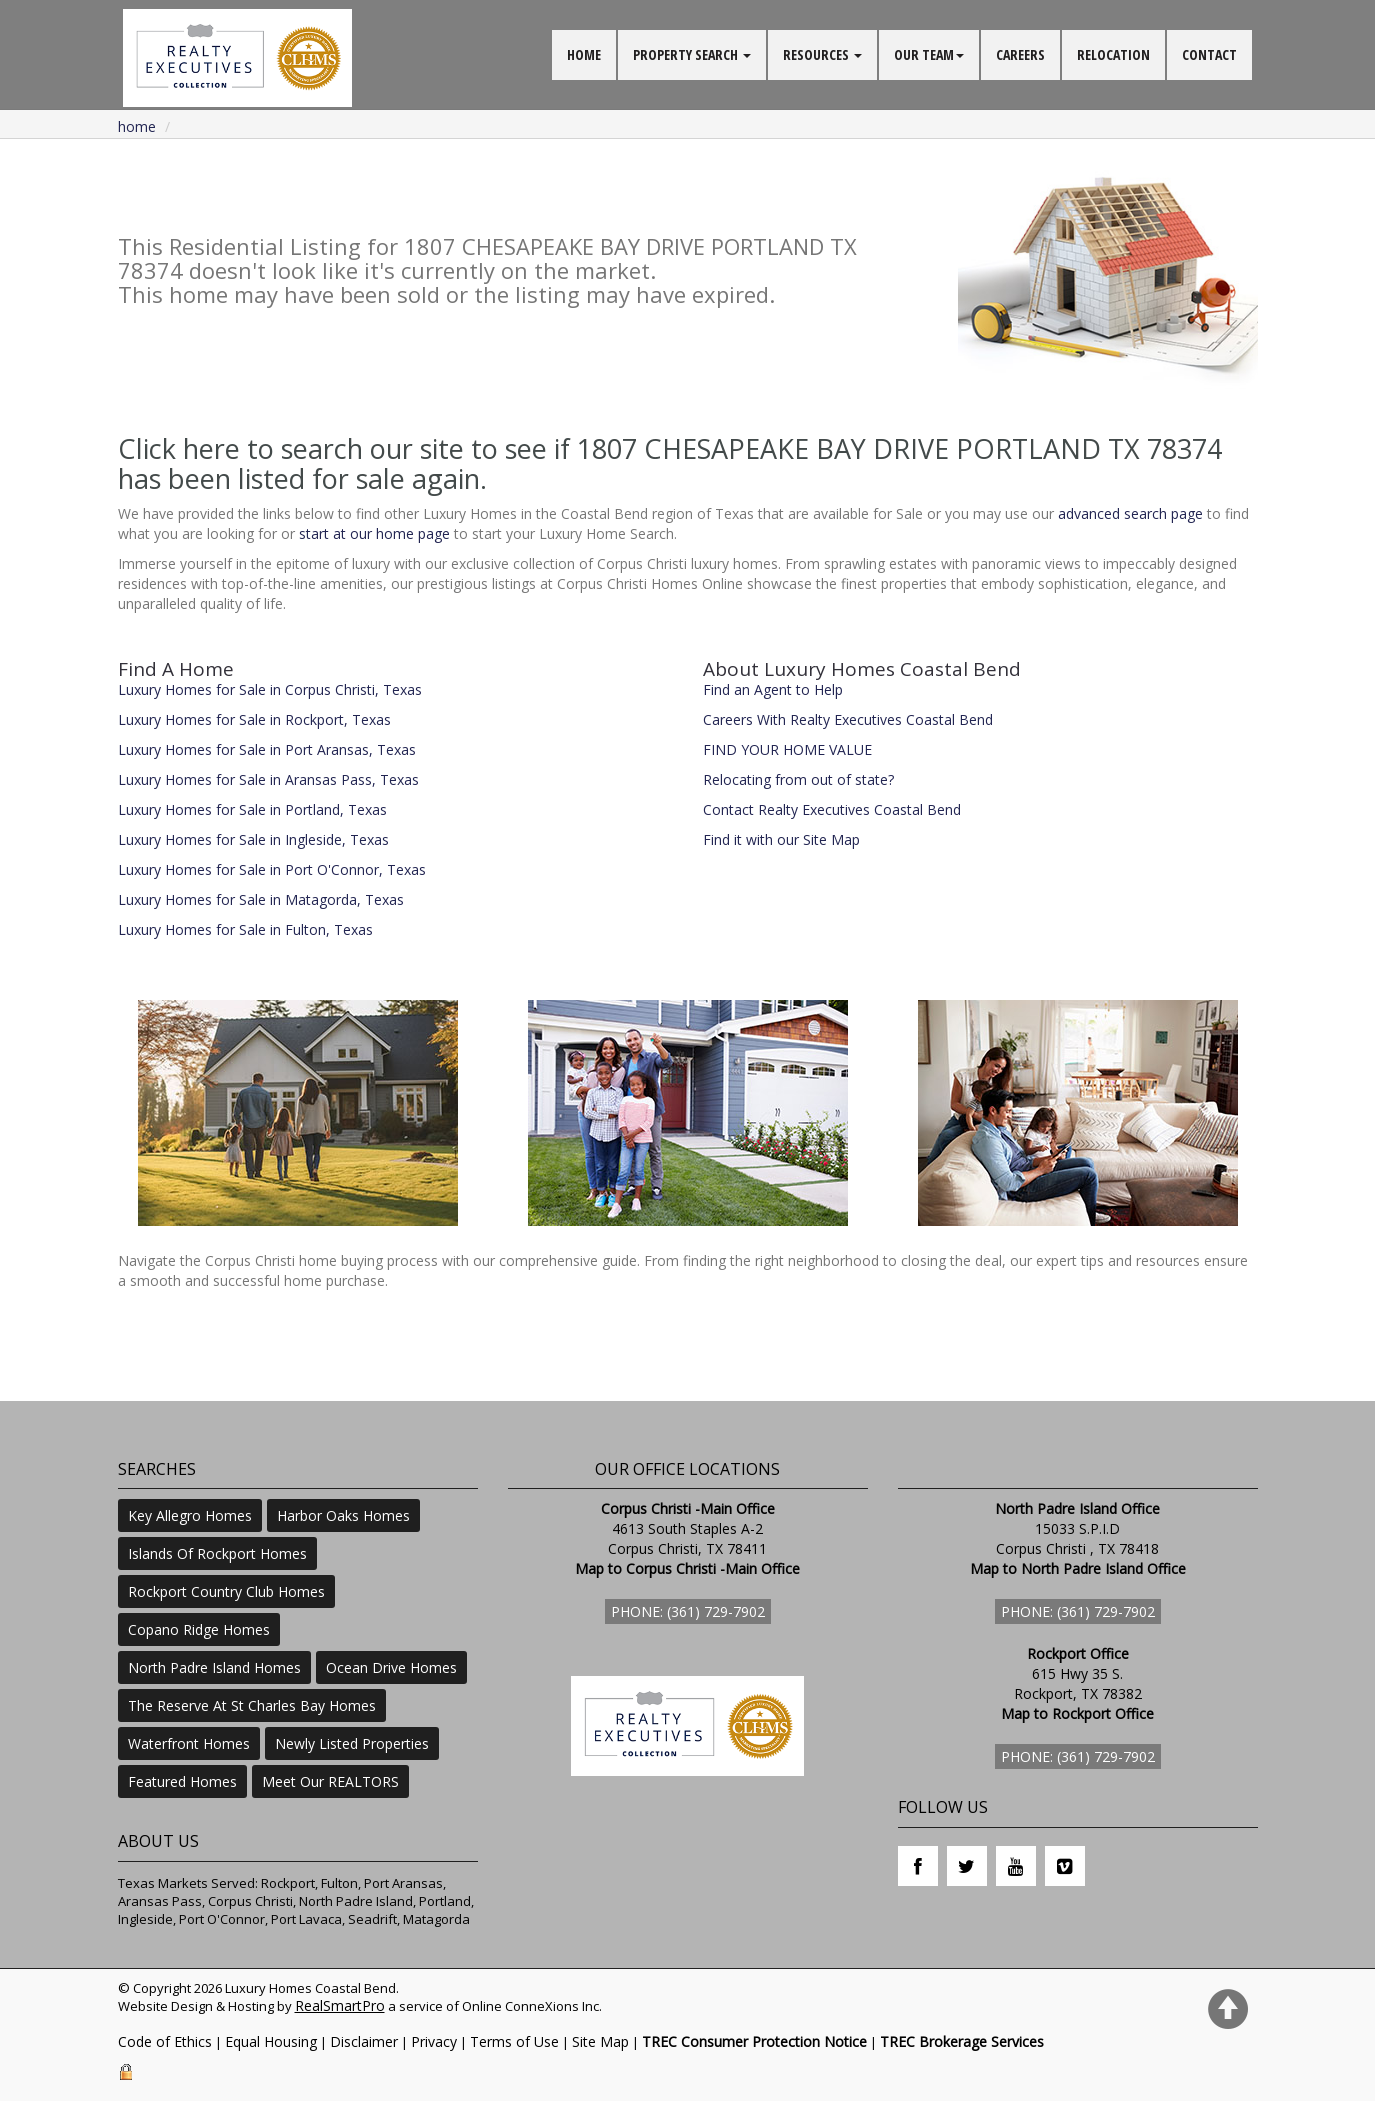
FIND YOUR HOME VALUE (787, 749)
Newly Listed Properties (352, 1743)
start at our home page (374, 533)
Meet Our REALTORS (330, 1781)
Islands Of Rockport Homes (217, 1553)
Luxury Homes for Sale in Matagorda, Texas (261, 899)
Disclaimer (364, 2041)
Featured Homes (182, 1781)
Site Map (600, 2041)
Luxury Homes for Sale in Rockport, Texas (254, 719)
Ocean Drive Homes (391, 1667)
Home (137, 126)
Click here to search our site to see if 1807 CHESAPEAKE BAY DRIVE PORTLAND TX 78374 (670, 448)
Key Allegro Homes (190, 1515)
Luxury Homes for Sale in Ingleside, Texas (253, 839)
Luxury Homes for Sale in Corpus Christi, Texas (270, 689)
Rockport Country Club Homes (226, 1591)
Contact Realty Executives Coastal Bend (832, 809)
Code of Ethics (165, 2041)
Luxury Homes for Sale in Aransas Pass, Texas (268, 779)
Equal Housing (271, 2041)
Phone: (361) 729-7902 (688, 1611)
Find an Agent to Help (773, 689)
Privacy (434, 2041)
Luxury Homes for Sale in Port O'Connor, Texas (272, 869)
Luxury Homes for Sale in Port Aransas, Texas (267, 749)
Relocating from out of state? (798, 779)
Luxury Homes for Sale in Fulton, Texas (245, 929)
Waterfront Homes (189, 1743)
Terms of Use (514, 2041)
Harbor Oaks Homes (343, 1515)
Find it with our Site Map (781, 839)
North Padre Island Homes (214, 1667)
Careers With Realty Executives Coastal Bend (848, 719)
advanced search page (1130, 513)
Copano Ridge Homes (199, 1629)
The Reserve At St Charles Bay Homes (252, 1705)
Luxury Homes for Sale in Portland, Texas (252, 809)
